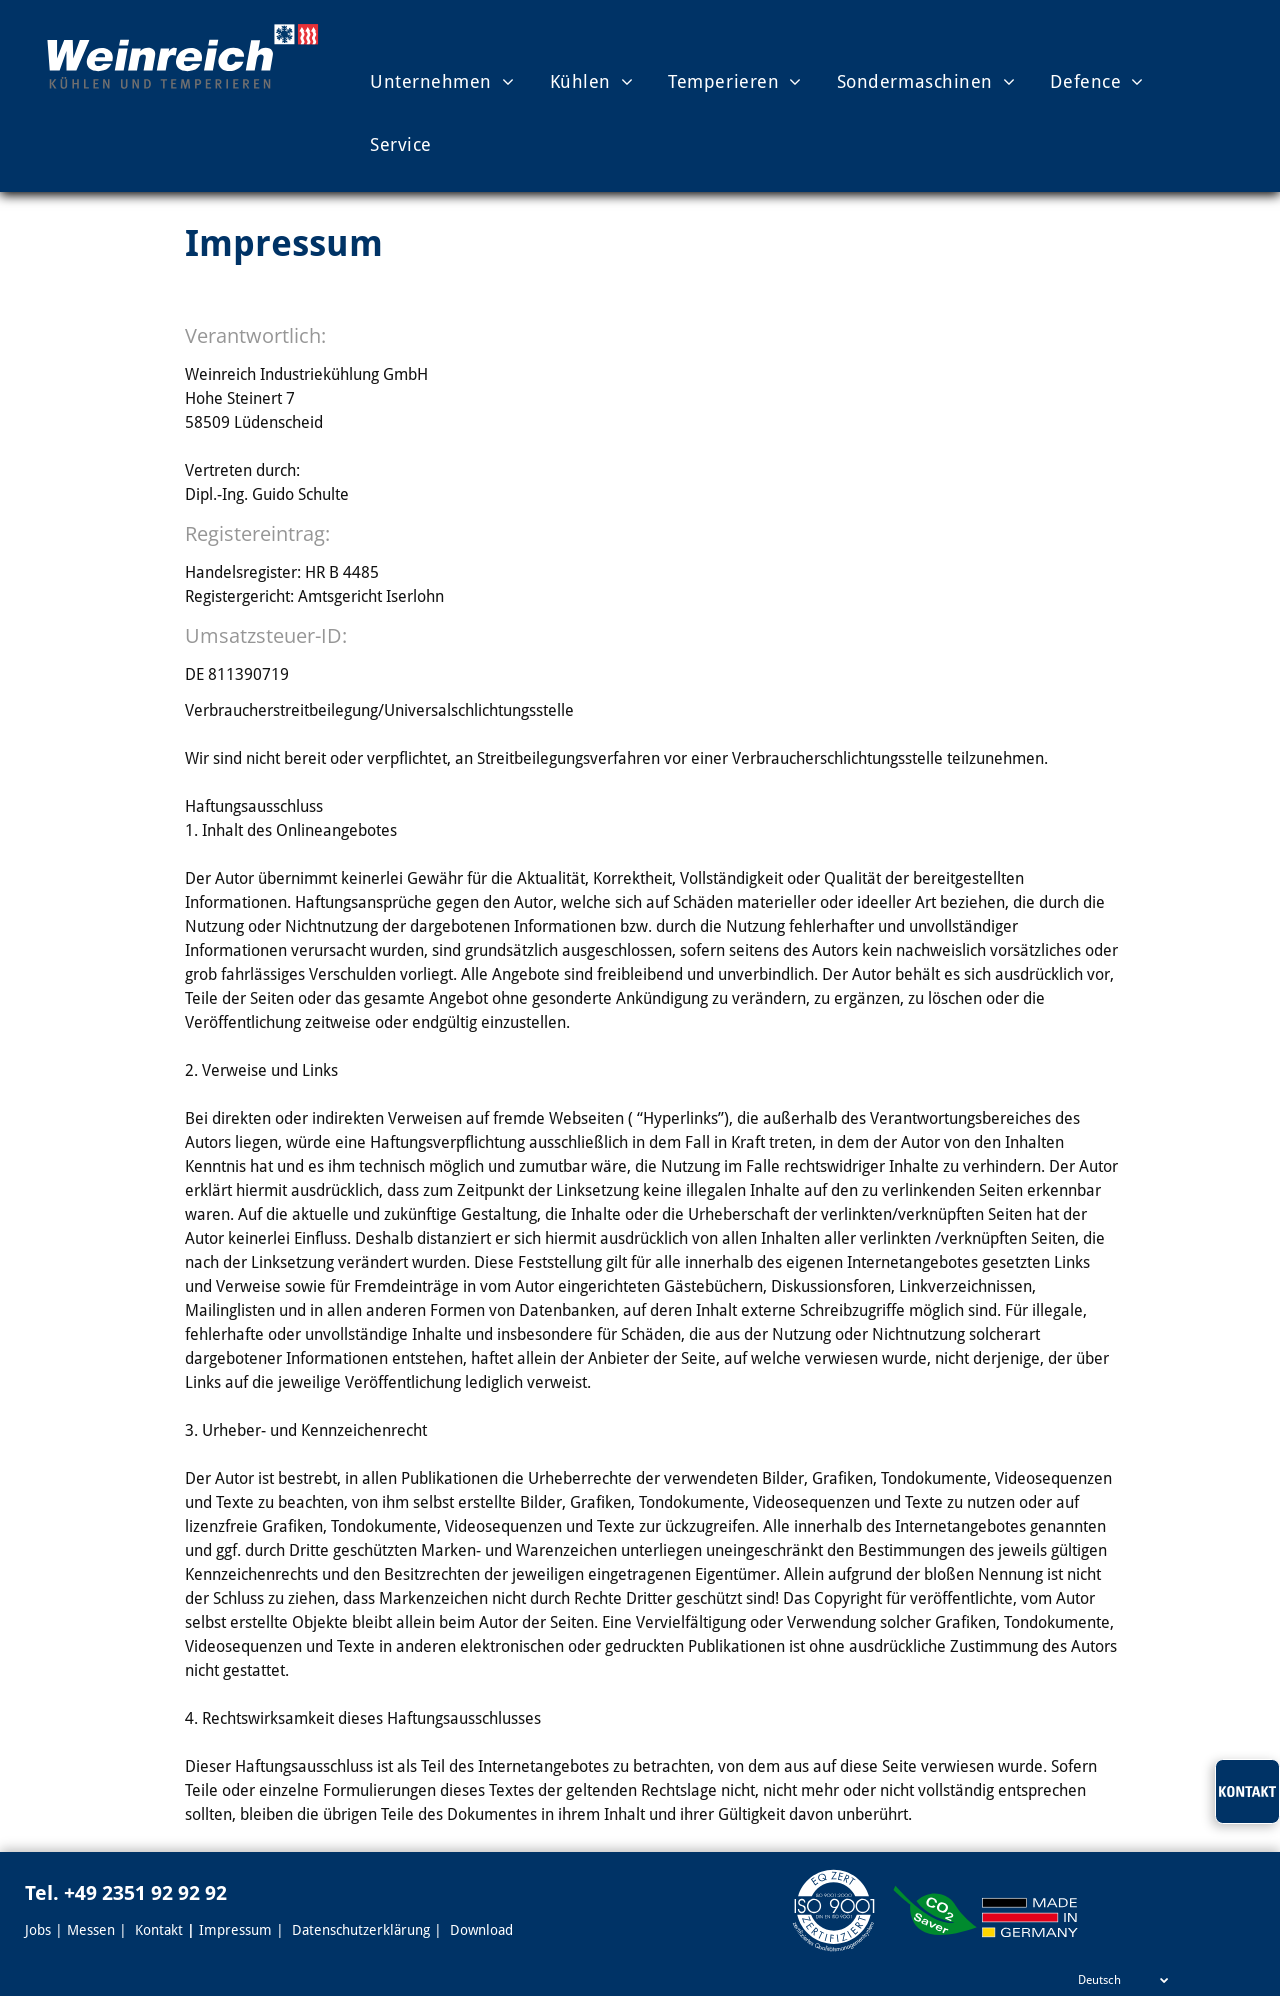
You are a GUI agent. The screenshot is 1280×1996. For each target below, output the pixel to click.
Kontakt (159, 1930)
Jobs (38, 1930)
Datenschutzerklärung (361, 1930)
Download (481, 1930)
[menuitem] (425, 80)
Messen (91, 1930)
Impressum (235, 1930)
